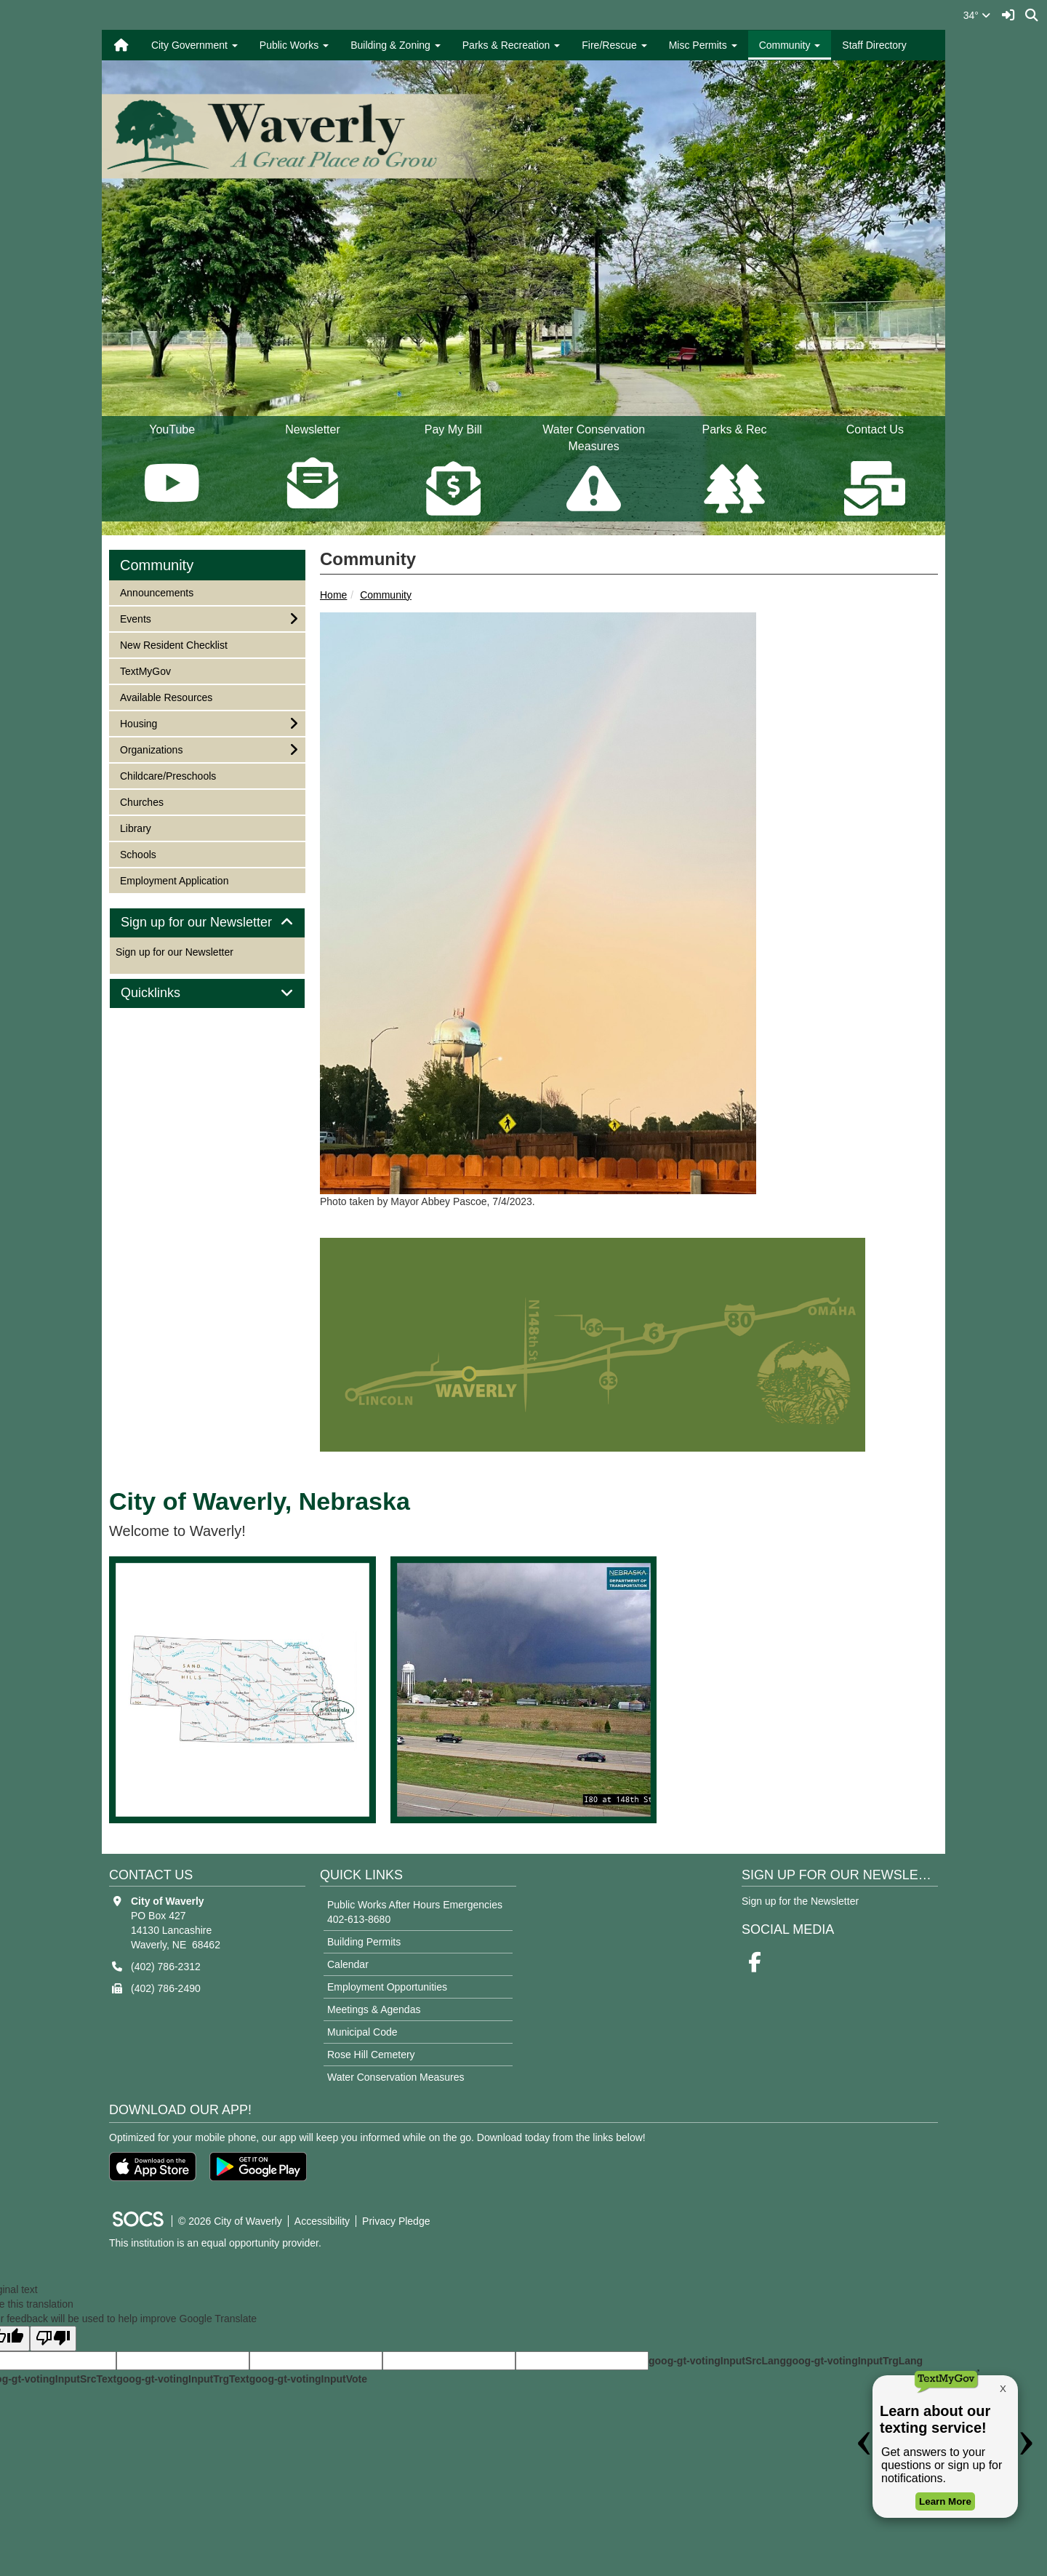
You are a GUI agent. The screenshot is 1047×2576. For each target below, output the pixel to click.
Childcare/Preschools (167, 775)
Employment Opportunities (387, 1987)
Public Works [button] (294, 45)
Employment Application (173, 880)
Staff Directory (874, 45)
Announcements (156, 592)
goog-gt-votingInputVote (308, 2379)
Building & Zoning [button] (395, 45)
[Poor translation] (53, 2338)
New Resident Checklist (173, 644)
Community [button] (790, 45)
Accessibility (322, 2221)
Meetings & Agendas (373, 2009)
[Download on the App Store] (152, 2166)
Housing (139, 722)
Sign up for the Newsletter (800, 1901)
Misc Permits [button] (703, 45)
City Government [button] (194, 45)
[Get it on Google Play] (258, 2166)
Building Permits (364, 1942)
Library (139, 827)
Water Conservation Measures (396, 2077)
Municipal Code (362, 2032)
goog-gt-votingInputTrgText (182, 2379)
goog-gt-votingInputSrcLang (717, 2361)
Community (386, 595)
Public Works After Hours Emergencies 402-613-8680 (414, 1912)
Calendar (348, 1964)
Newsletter (312, 469)
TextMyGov (145, 670)
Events (139, 618)
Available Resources (165, 696)
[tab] (207, 922)
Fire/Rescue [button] (614, 45)
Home (333, 595)
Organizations (150, 749)
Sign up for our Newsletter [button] (207, 922)
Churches (141, 801)
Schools (139, 853)
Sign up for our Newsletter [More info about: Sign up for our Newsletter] (174, 952)
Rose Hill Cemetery (371, 2054)
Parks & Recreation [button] (511, 45)
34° (976, 15)
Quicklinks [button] (167, 993)
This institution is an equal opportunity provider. (215, 2243)
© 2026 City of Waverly (230, 2221)
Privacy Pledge (396, 2221)
